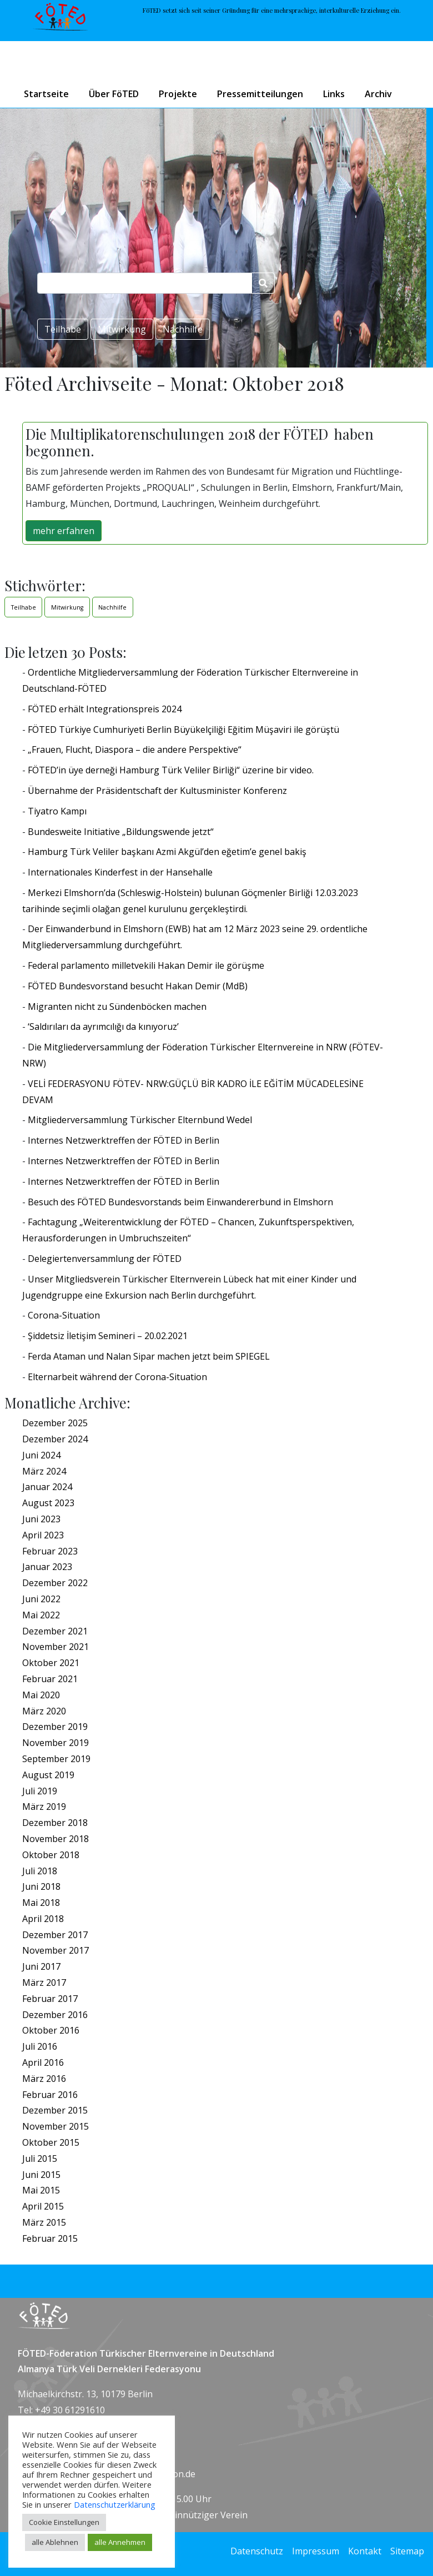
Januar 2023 (47, 1567)
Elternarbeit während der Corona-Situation (117, 1377)
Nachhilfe (183, 329)
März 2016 (44, 2078)
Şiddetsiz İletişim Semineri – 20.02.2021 (108, 1336)
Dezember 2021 (55, 1631)
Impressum (315, 2551)
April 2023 (43, 1535)
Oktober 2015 (50, 2142)
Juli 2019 (39, 1791)
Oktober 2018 (50, 1855)
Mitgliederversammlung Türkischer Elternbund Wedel (140, 1120)
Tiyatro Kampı (57, 811)
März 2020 (44, 1711)
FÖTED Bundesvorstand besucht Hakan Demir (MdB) (138, 986)
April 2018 (43, 1919)
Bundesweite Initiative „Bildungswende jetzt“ (121, 832)
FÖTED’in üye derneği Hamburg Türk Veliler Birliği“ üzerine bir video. (171, 770)
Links (334, 94)
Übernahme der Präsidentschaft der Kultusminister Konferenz (157, 790)
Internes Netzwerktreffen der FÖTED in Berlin (123, 1140)
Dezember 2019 (55, 1726)
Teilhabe (62, 329)
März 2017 (44, 1982)
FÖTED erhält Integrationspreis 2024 (105, 709)
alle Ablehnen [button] (55, 2542)
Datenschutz (256, 2551)
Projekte (178, 94)
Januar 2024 (47, 1487)
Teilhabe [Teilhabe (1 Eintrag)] (23, 607)
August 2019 (48, 1775)
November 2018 (55, 1839)
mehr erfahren (63, 531)
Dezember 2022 (55, 1583)
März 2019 (44, 1806)
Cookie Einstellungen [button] (64, 2522)
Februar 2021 (50, 1679)
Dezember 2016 (55, 2015)
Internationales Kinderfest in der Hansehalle (120, 872)
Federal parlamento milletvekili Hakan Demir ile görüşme (146, 965)
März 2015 (44, 2222)
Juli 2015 (39, 2158)
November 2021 (55, 1647)
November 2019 (55, 1743)
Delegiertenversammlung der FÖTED (105, 1258)
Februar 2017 (50, 1999)
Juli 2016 (39, 2046)
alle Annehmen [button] (119, 2542)
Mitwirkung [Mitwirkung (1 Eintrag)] (67, 607)
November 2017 (55, 1950)
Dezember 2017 (55, 1935)
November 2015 (55, 2126)
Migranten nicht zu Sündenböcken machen (117, 1006)
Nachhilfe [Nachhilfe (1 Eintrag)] (112, 607)
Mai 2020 (41, 1695)
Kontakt (364, 2551)
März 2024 (44, 1471)
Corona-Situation (64, 1315)
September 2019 (56, 1759)
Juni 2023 (41, 1519)
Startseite (46, 94)
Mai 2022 (41, 1615)
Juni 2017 (41, 1966)
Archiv (378, 94)
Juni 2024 (41, 1455)
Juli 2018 (39, 1871)
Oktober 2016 (50, 2030)
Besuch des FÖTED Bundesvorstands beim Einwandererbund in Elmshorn (180, 1202)
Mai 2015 (41, 2190)
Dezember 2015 (55, 2110)
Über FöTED (114, 94)
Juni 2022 (41, 1599)
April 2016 (43, 2062)
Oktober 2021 (50, 1663)
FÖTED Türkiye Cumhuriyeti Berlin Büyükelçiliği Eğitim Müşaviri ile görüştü (183, 729)
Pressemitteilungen (260, 94)
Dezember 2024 (55, 1439)
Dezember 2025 (55, 1423)
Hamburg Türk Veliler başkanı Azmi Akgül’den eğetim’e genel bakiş (167, 852)
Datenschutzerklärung (114, 2504)
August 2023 (48, 1503)
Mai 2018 (41, 1902)
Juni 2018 (41, 1886)
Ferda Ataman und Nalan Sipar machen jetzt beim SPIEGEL (149, 1356)
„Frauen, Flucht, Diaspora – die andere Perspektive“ (134, 749)
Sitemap (407, 2551)
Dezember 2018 (55, 1823)
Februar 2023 (50, 1551)
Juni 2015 (41, 2175)
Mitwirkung (122, 329)
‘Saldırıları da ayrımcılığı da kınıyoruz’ (103, 1026)
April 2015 (43, 2206)
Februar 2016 (50, 2095)
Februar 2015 (50, 2238)
